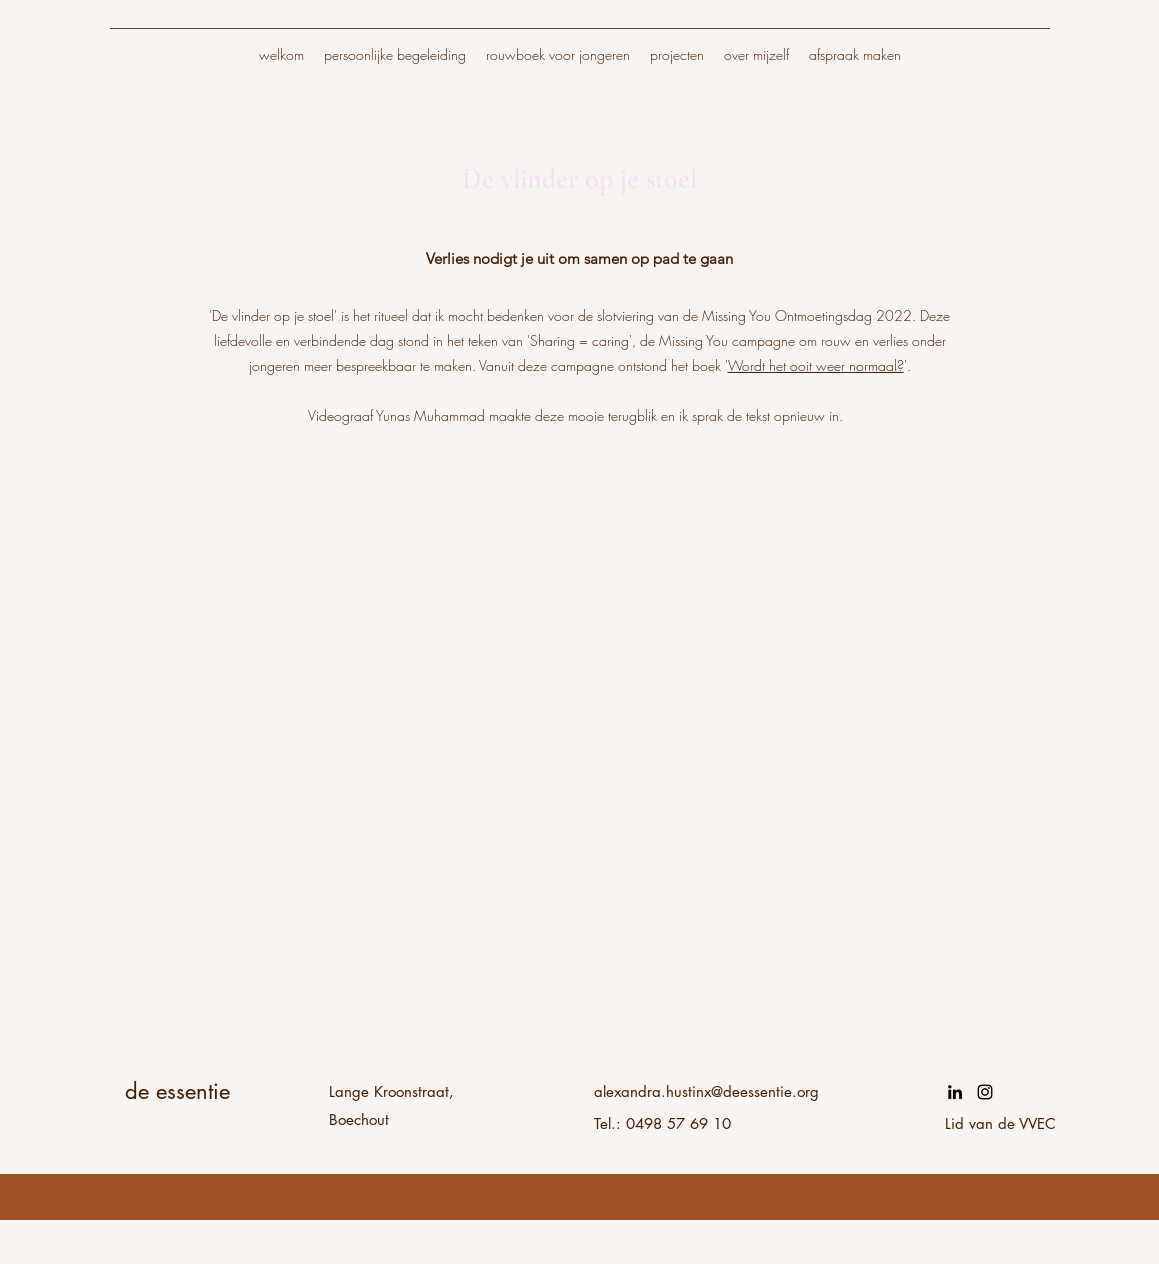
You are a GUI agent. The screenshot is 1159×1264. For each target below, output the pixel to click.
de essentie (177, 1091)
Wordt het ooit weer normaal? (816, 365)
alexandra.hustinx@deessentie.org (706, 1091)
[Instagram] (985, 1092)
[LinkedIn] (955, 1092)
